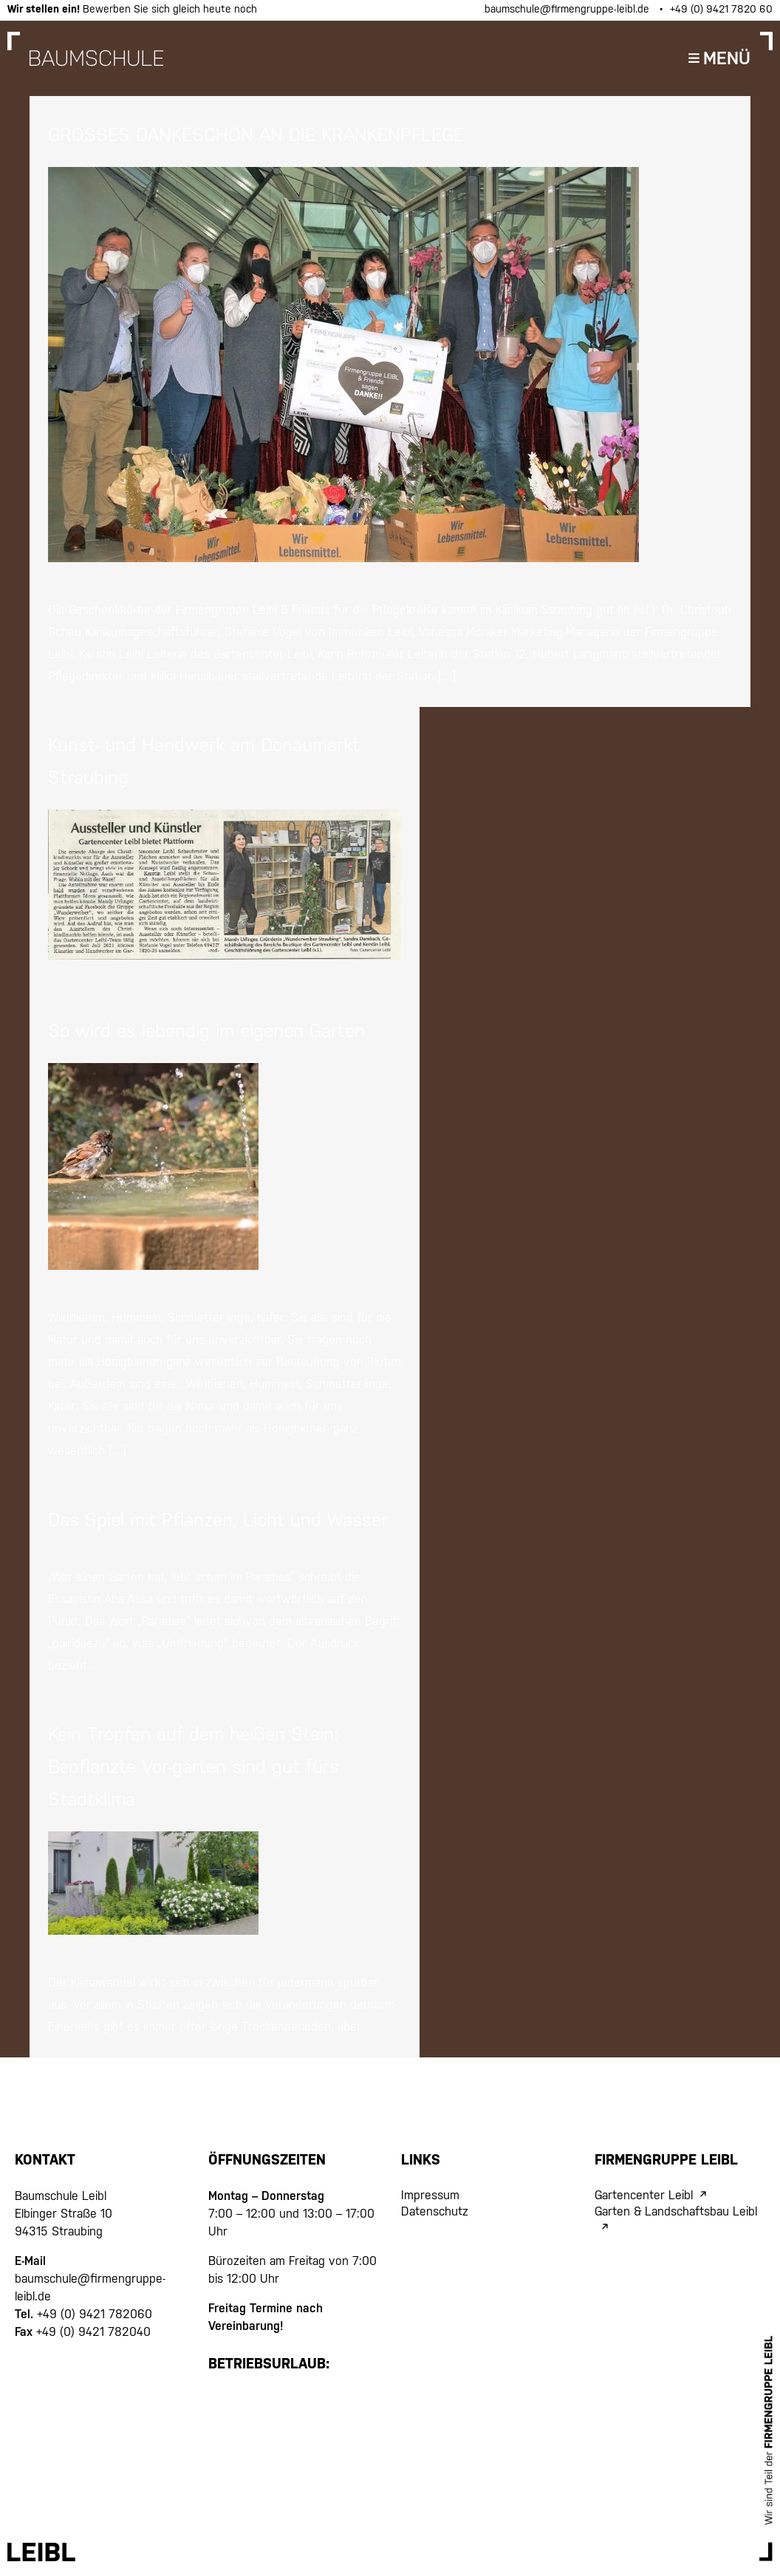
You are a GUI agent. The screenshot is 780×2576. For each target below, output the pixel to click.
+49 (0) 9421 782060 (92, 2314)
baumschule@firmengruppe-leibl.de (568, 9)
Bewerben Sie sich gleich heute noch (132, 9)
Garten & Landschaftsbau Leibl (676, 2211)
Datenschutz (434, 2211)
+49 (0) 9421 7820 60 (721, 9)
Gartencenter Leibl (644, 2195)
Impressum (430, 2195)
